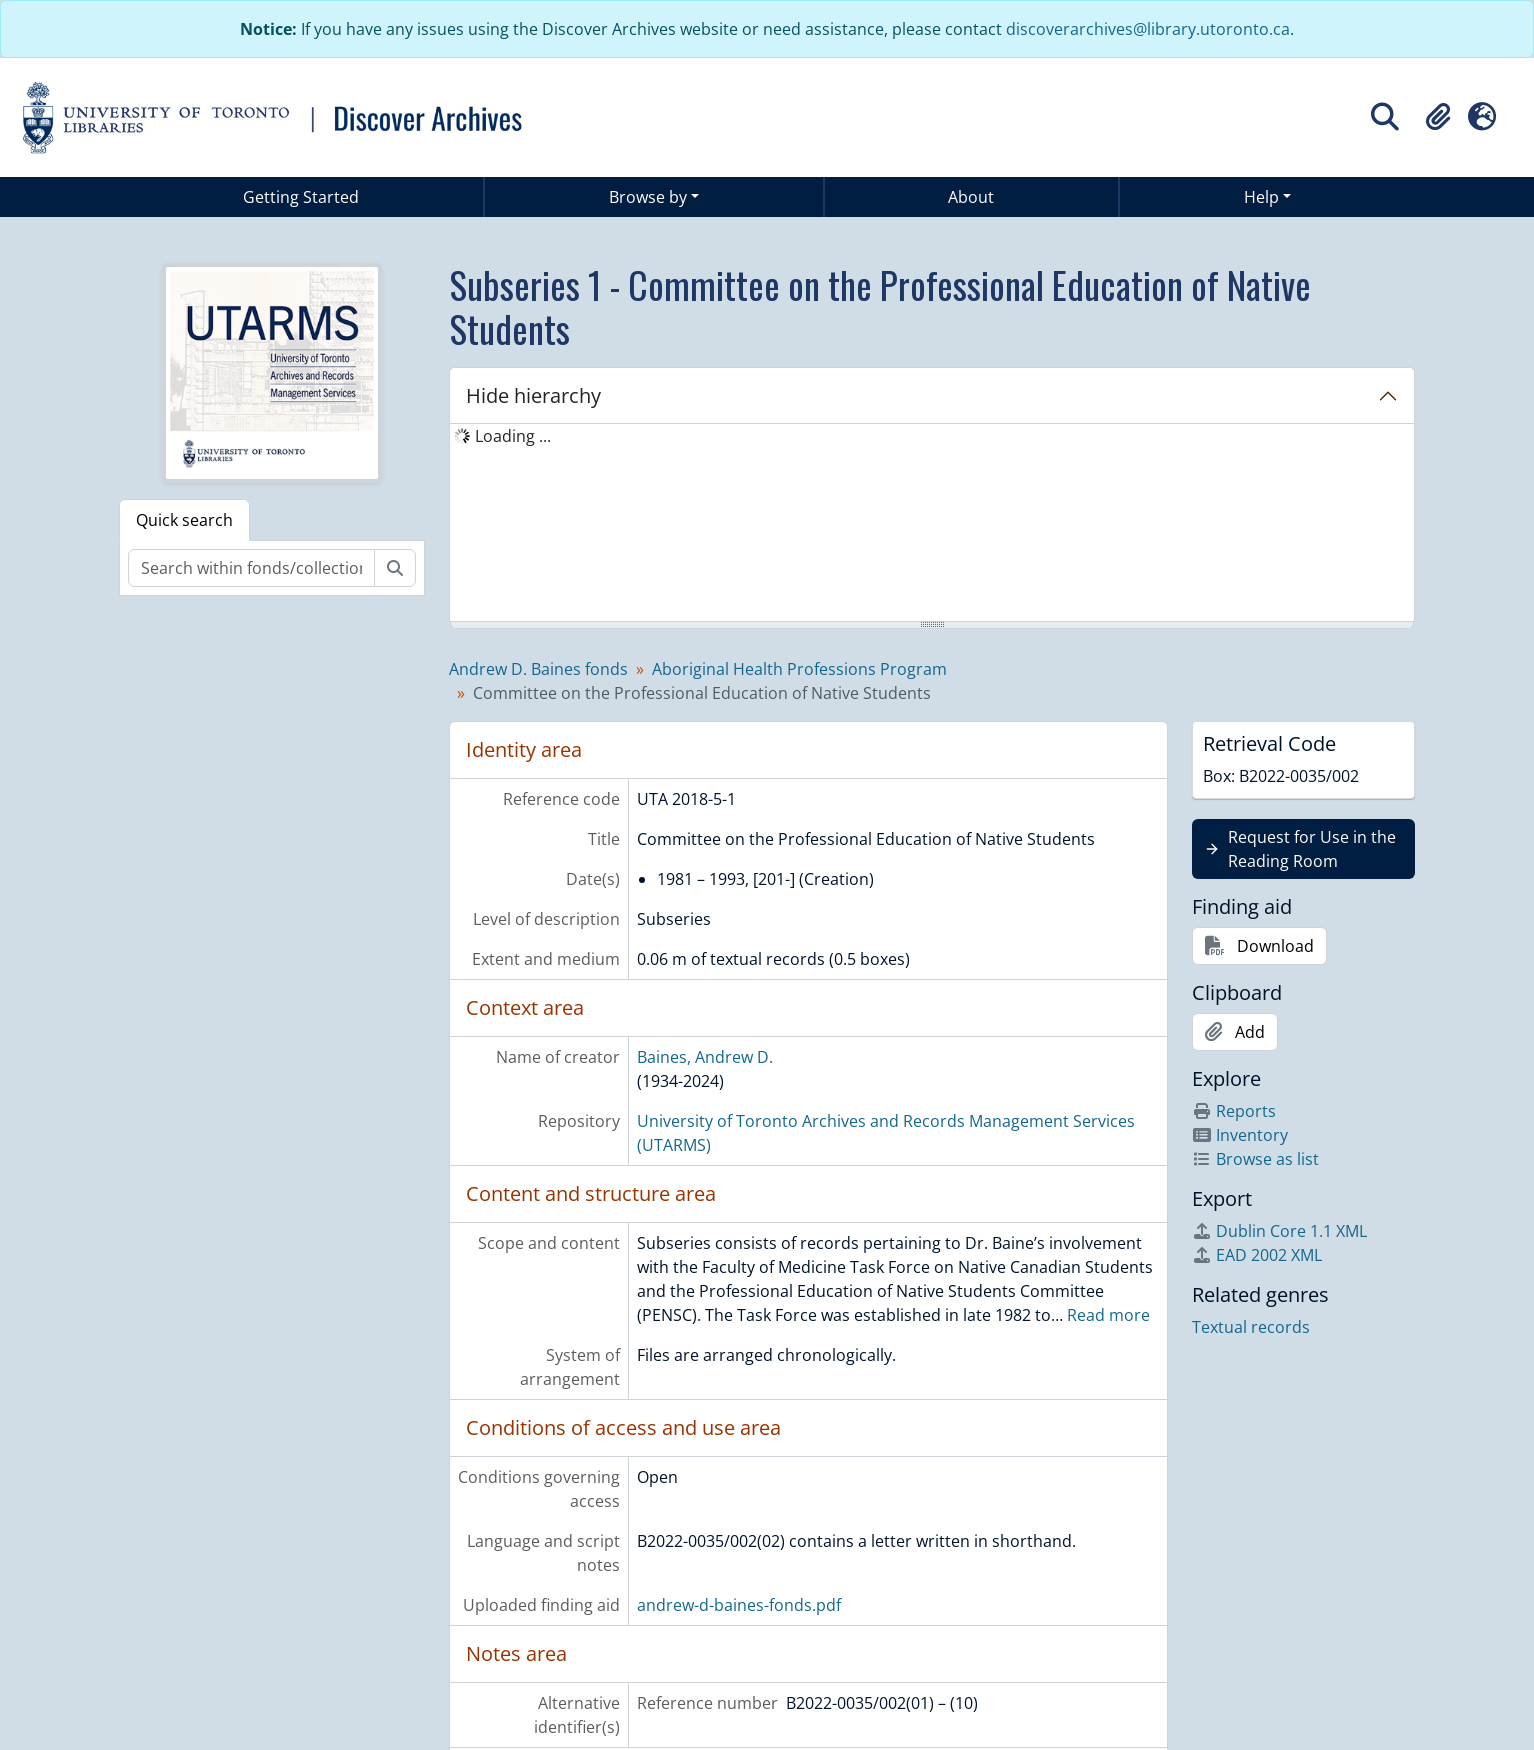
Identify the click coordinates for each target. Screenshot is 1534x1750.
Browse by (648, 197)
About (971, 197)
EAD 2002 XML (1257, 1255)
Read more (1108, 1315)
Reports (1234, 1111)
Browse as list (1255, 1159)
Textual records (1251, 1327)
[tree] (932, 524)
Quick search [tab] (184, 520)
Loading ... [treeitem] (513, 436)
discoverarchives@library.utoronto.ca (1148, 29)
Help (1261, 197)
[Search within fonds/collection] (251, 568)
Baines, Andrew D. (705, 1057)
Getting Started (301, 197)
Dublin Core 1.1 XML (1279, 1231)
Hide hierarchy (533, 395)
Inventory (1240, 1135)
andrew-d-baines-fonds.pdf (739, 1605)
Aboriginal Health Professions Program (799, 669)
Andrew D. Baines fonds (538, 669)
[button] (1438, 117)
